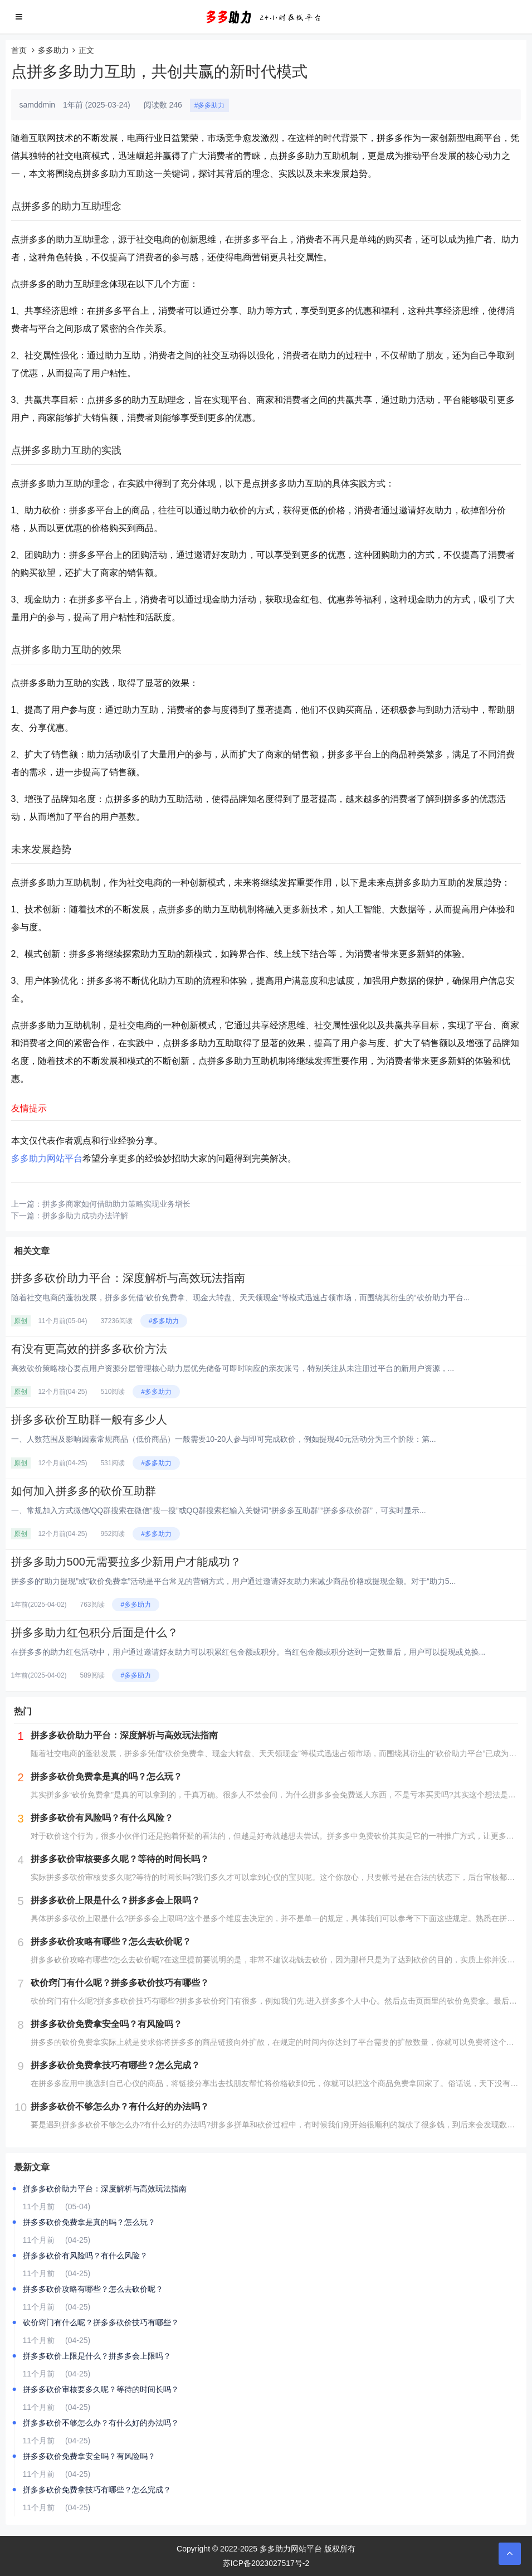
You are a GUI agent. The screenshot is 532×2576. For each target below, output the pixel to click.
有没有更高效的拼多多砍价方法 (89, 1349)
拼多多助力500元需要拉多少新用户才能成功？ (126, 1562)
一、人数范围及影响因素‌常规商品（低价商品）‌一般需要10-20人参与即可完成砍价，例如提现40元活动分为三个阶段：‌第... (223, 1439)
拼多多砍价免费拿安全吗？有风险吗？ (89, 2456)
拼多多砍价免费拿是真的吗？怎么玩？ (89, 2222)
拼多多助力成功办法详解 (85, 1215)
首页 (19, 50)
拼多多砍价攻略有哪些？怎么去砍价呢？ (93, 2289)
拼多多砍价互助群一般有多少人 (89, 1419)
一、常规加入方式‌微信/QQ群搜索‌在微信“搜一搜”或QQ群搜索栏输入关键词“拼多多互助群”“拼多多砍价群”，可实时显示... (218, 1510)
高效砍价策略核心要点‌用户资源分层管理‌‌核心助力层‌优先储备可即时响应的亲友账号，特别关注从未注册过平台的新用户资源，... (233, 1368)
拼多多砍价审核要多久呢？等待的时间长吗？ (101, 2389)
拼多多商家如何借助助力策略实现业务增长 (116, 1203)
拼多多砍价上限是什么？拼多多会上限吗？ (97, 2355)
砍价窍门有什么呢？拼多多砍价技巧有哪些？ (101, 2322)
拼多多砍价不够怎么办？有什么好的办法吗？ (101, 2422)
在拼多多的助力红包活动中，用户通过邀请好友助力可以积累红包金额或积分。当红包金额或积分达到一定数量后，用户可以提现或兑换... (248, 1651)
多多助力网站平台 (46, 1158)
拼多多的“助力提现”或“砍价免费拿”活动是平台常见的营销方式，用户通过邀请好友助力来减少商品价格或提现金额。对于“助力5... (233, 1581)
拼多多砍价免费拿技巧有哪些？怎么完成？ (97, 2489)
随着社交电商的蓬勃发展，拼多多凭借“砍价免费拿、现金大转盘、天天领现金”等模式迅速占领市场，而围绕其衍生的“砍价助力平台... (240, 1297)
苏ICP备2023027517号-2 (266, 2563)
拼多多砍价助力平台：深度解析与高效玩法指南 (128, 1278)
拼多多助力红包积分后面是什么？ (94, 1632)
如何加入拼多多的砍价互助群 (83, 1491)
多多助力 (53, 50)
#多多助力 (209, 105)
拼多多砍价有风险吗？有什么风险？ (85, 2255)
